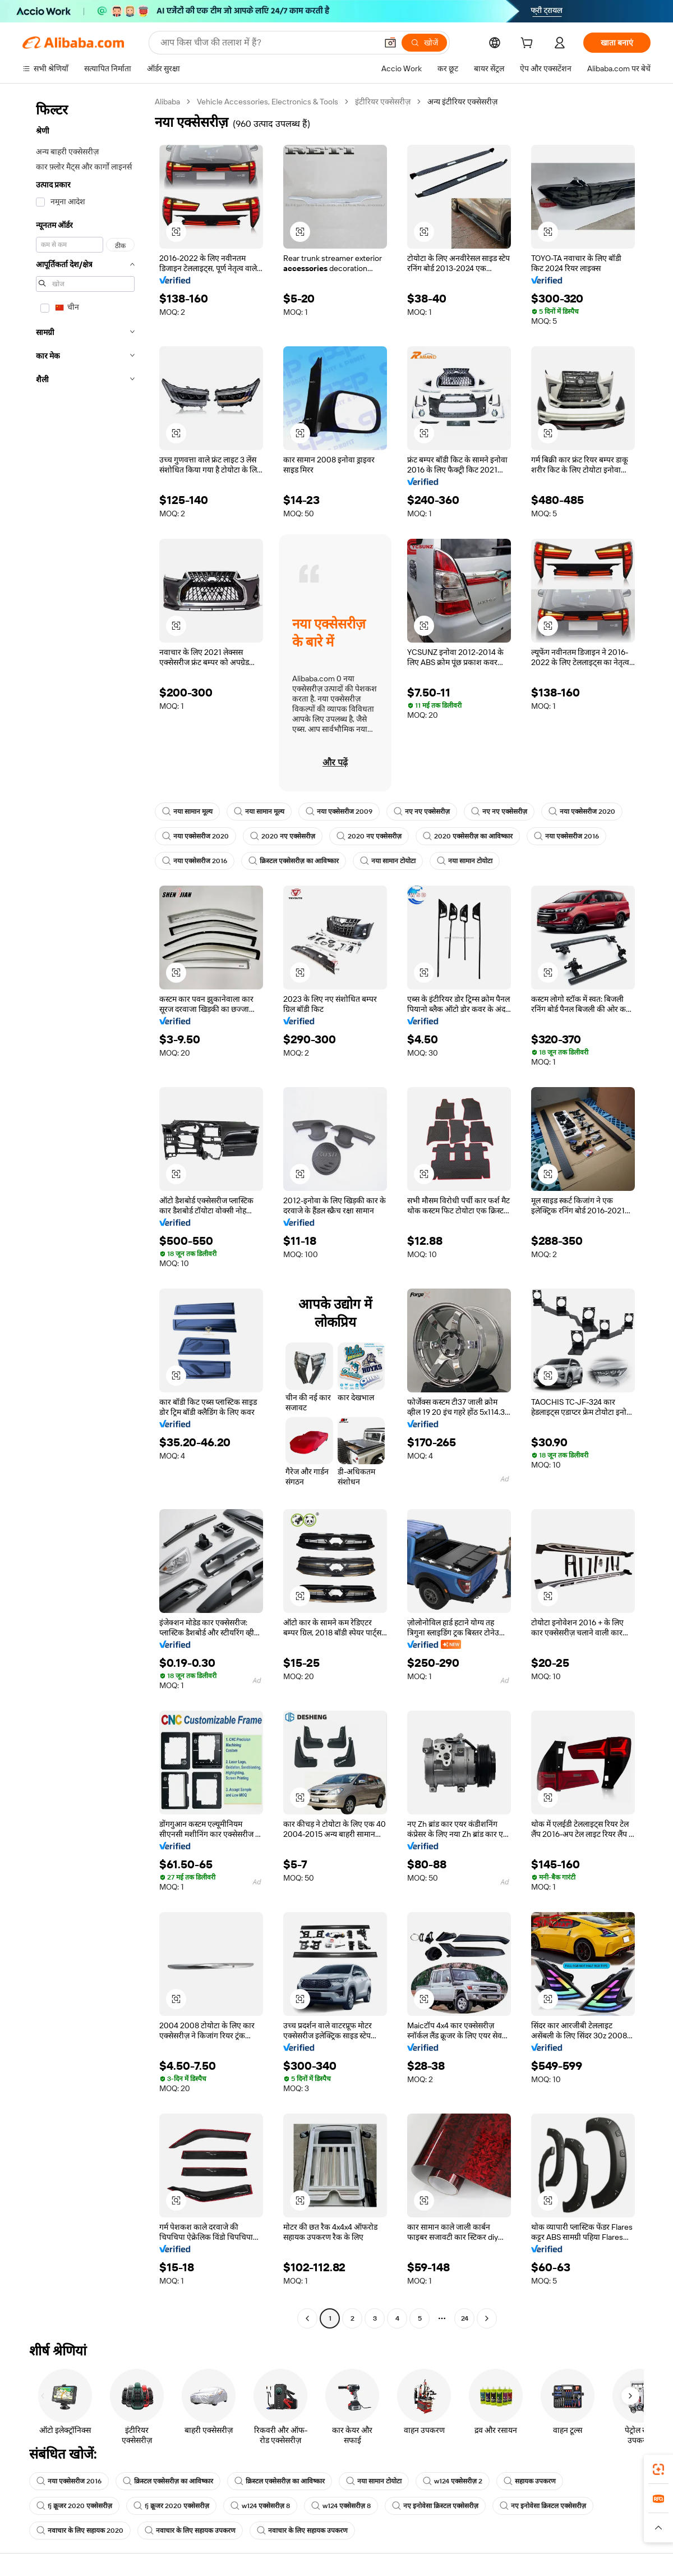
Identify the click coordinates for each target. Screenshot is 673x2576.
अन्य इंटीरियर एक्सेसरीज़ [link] (462, 101)
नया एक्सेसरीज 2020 (581, 811)
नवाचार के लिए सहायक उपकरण (190, 2530)
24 (464, 2318)
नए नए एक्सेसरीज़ (422, 811)
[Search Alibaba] (267, 42)
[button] (390, 42)
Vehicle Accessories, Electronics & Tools (267, 101)
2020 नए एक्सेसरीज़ (282, 836)
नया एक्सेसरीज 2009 (339, 811)
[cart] (528, 44)
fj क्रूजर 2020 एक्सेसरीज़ (74, 2505)
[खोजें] (424, 43)
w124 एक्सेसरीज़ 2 (452, 2481)
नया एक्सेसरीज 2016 (566, 836)
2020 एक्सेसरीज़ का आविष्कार (468, 836)
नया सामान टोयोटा (388, 860)
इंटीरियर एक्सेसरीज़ (383, 101)
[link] (658, 2469)
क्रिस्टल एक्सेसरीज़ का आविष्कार (293, 860)
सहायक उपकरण (530, 2481)
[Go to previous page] (307, 2318)
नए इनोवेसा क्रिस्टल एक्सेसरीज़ (435, 2505)
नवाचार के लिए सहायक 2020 (79, 2530)
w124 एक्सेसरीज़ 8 (260, 2505)
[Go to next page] (487, 2318)
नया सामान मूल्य (187, 811)
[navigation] (85, 1211)
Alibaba (167, 101)
